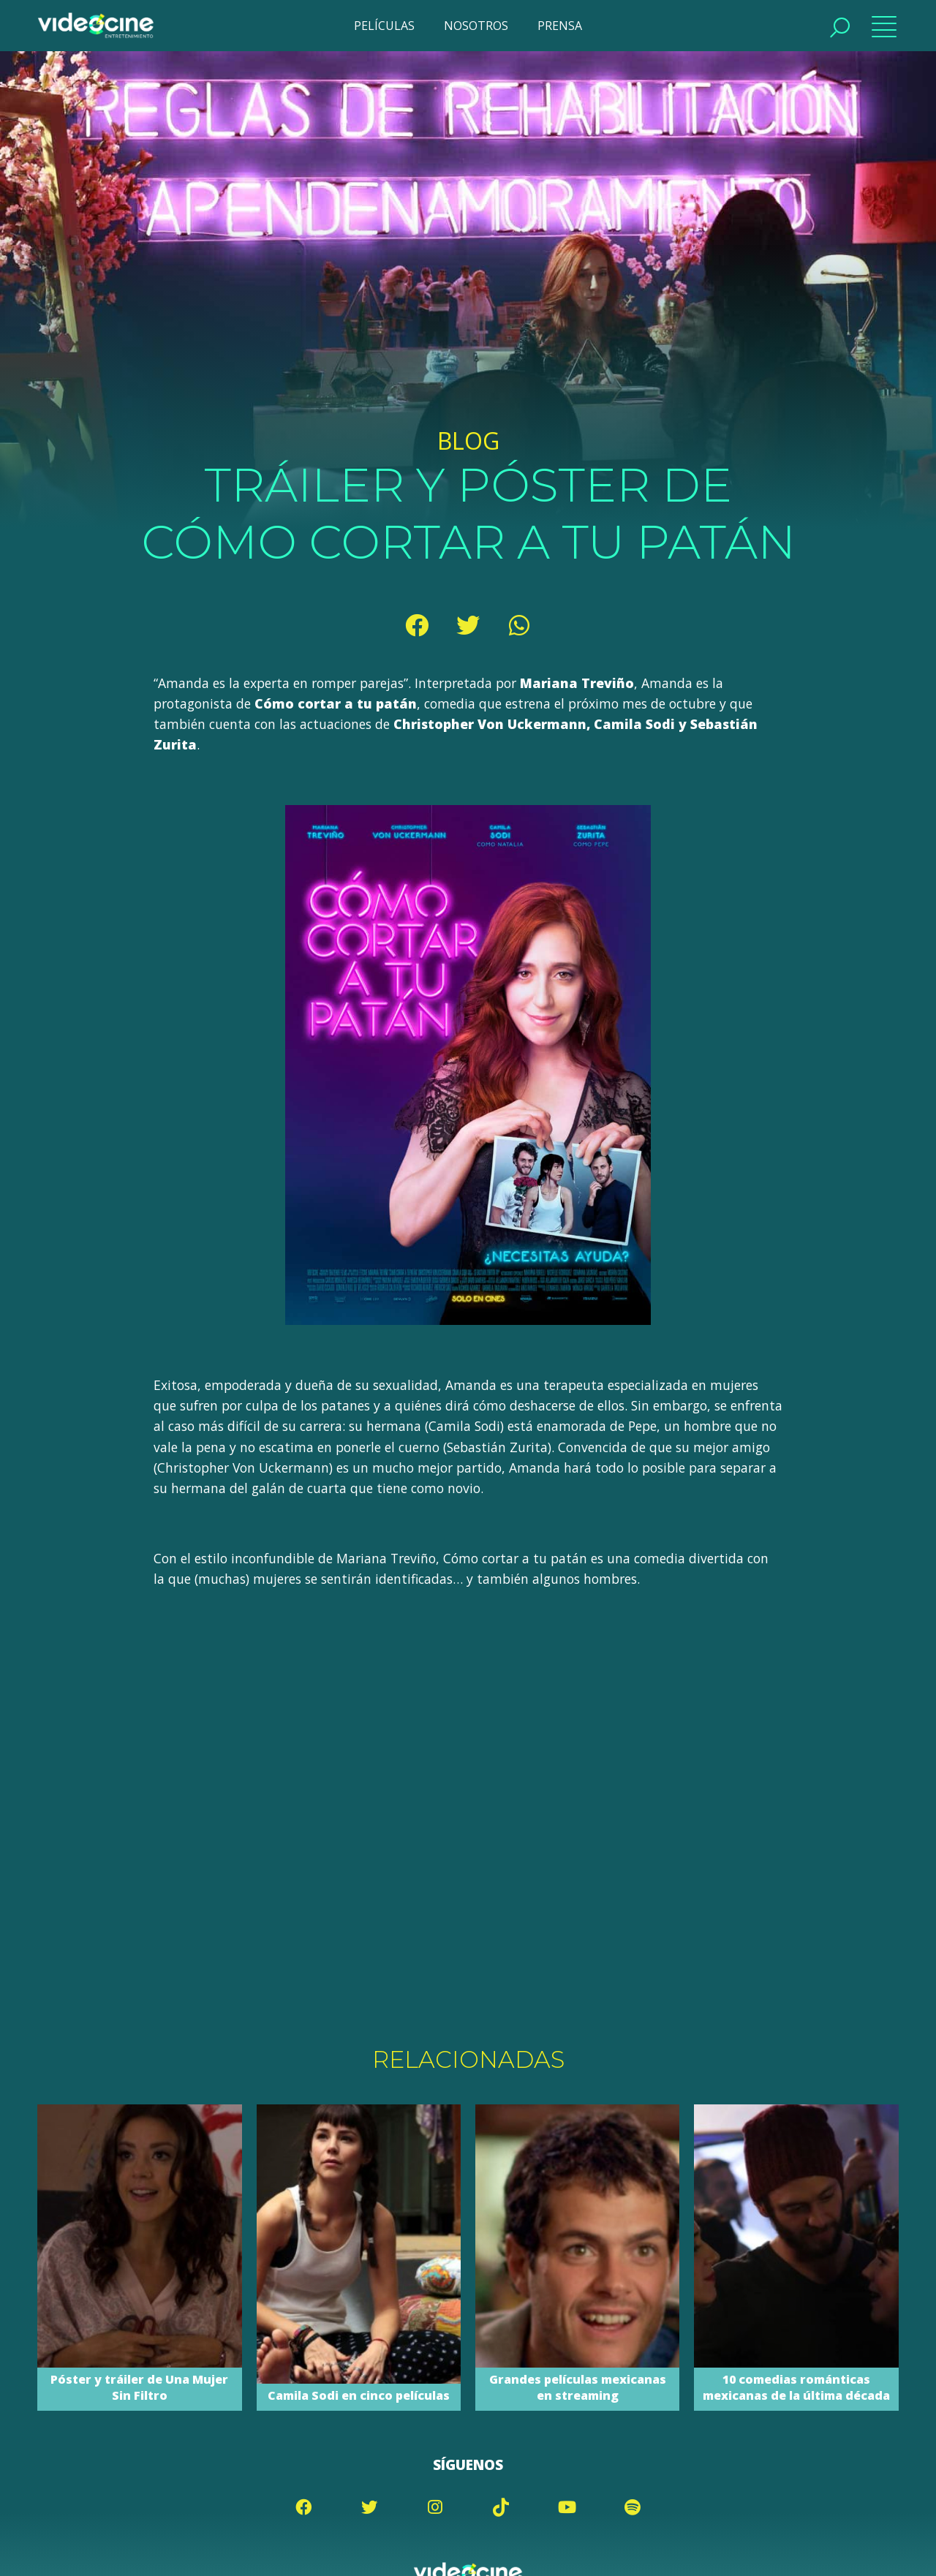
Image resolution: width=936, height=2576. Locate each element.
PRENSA (559, 26)
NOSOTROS (476, 26)
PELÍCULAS (384, 26)
